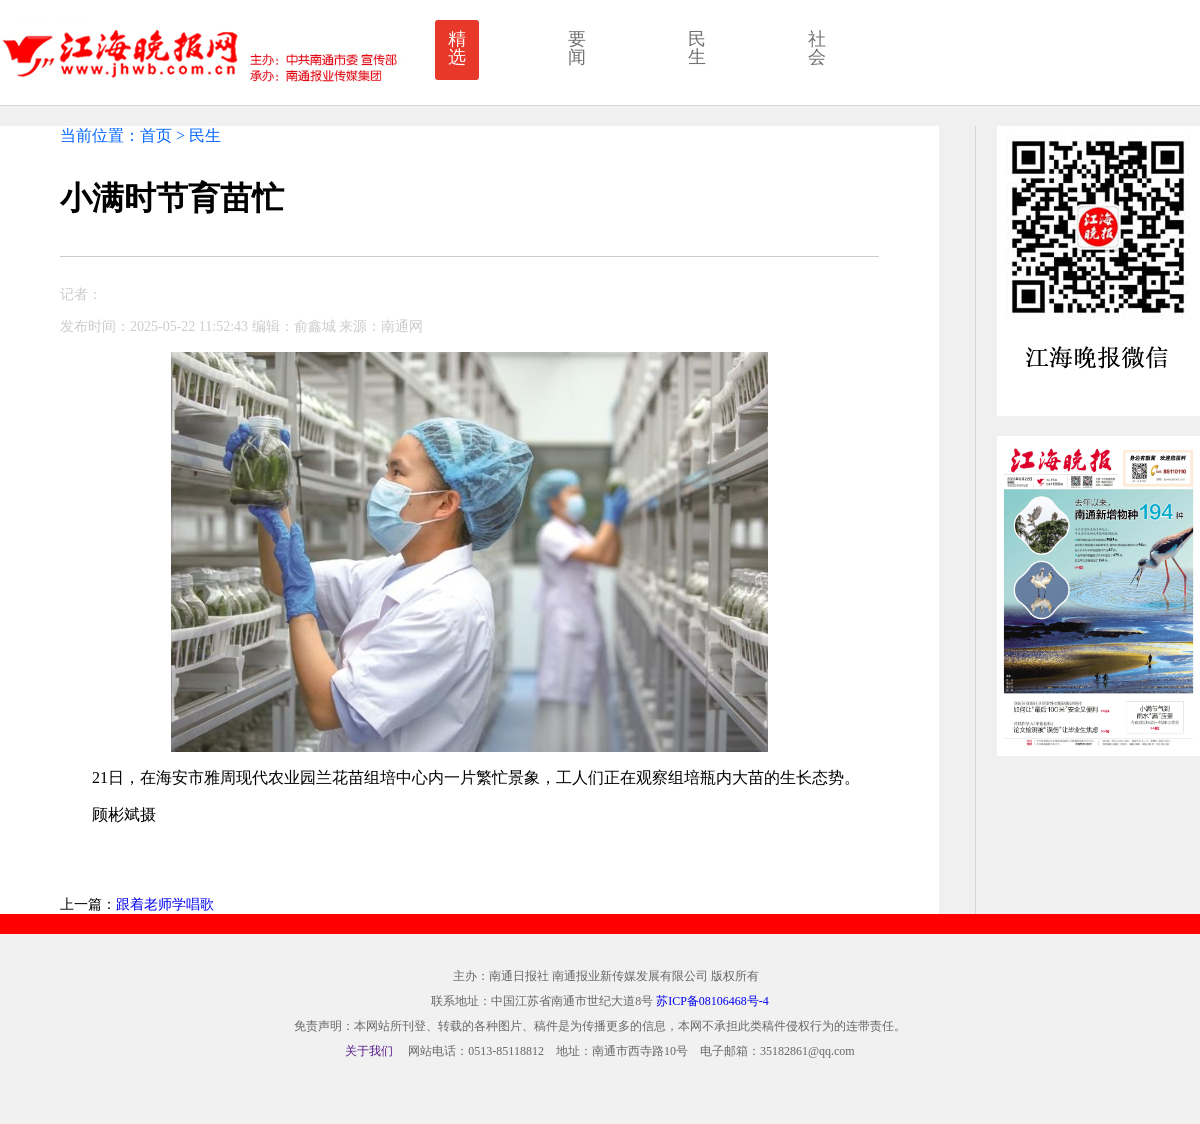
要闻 (577, 48)
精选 (457, 48)
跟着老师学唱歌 (165, 904)
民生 (697, 48)
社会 (817, 48)
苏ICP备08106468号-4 (712, 1001)
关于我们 (369, 1051)
